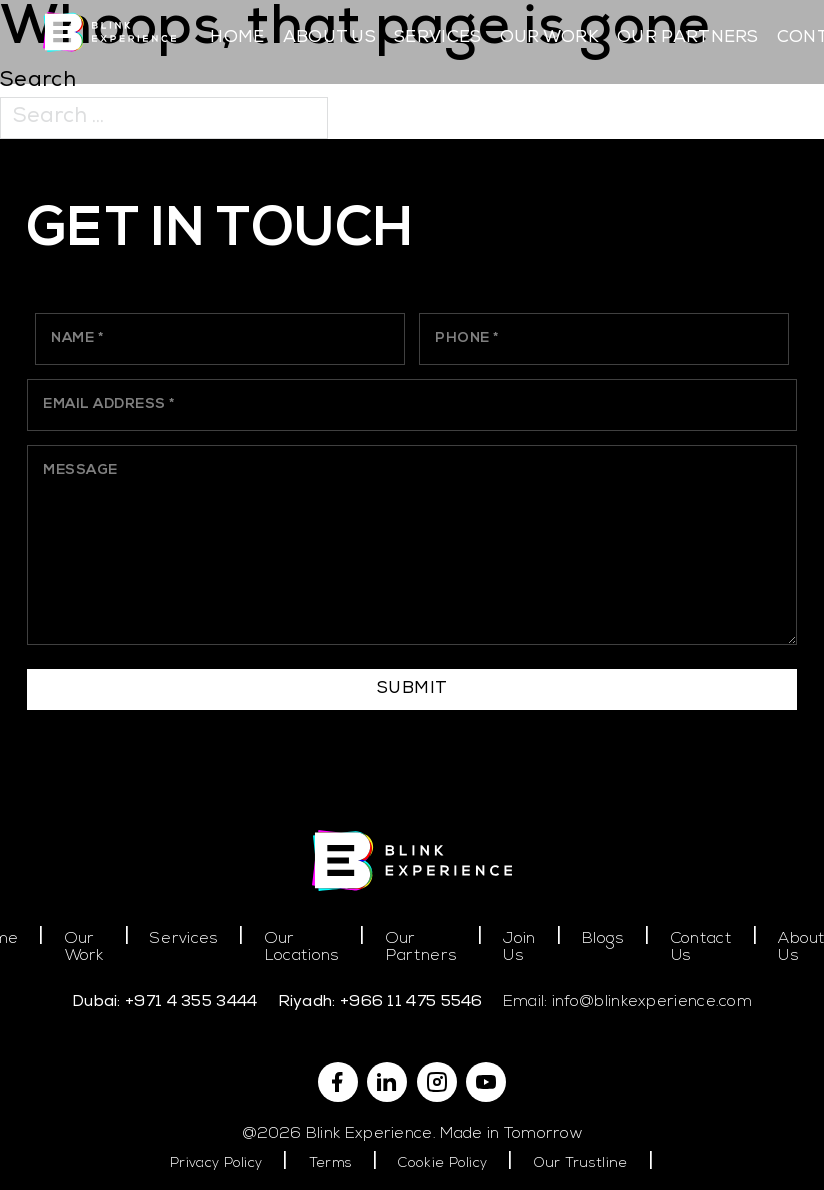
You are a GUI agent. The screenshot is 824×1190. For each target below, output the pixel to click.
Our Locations (302, 948)
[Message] (412, 545)
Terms (331, 1163)
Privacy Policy (216, 1163)
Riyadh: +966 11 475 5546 (380, 1003)
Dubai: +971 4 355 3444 (165, 1003)
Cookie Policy (442, 1163)
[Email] (412, 404)
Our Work (549, 38)
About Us (329, 38)
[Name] (219, 338)
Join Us (519, 948)
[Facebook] (338, 1082)
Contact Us (701, 948)
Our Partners (688, 38)
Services (437, 38)
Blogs (603, 939)
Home (237, 38)
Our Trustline (581, 1163)
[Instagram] (437, 1082)
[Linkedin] (387, 1082)
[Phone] (603, 338)
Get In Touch (220, 231)
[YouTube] (486, 1082)
